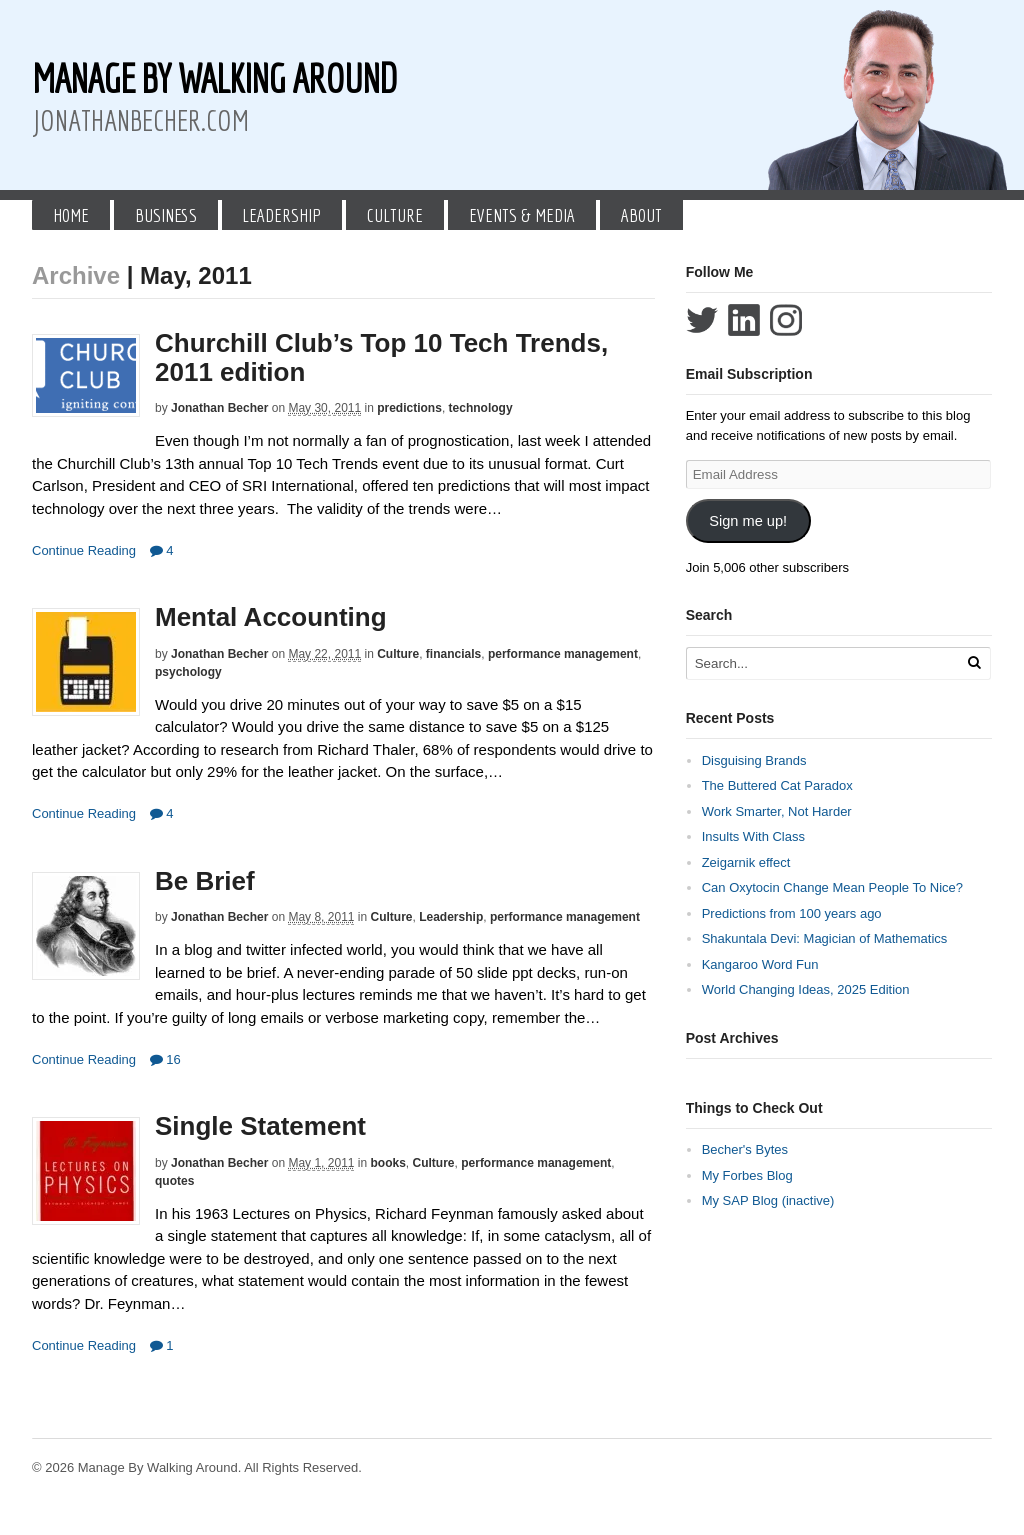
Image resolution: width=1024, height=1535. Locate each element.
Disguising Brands (754, 760)
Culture (395, 215)
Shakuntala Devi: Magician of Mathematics (825, 938)
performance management (563, 654)
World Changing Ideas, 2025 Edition (806, 989)
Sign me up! (748, 521)
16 (165, 1059)
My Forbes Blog (747, 1175)
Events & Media (522, 215)
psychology (188, 672)
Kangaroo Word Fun (760, 964)
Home (71, 215)
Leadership (281, 215)
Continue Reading (84, 550)
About (641, 215)
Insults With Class (753, 836)
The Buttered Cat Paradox (777, 785)
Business (166, 215)
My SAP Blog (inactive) (768, 1200)
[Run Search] (974, 662)
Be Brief (205, 881)
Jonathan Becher (219, 408)
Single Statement (260, 1126)
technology (481, 408)
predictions (409, 408)
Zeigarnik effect (746, 862)
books (388, 1163)
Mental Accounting (271, 617)
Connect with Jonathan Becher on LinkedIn (744, 320)
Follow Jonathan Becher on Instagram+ (786, 320)
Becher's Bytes (745, 1149)
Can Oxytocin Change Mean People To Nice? (832, 887)
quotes (174, 1181)
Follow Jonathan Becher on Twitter (702, 320)
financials (453, 654)
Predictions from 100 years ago (792, 913)
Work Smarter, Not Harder (777, 811)
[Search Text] (824, 663)
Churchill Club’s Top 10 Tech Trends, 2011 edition (381, 357)
